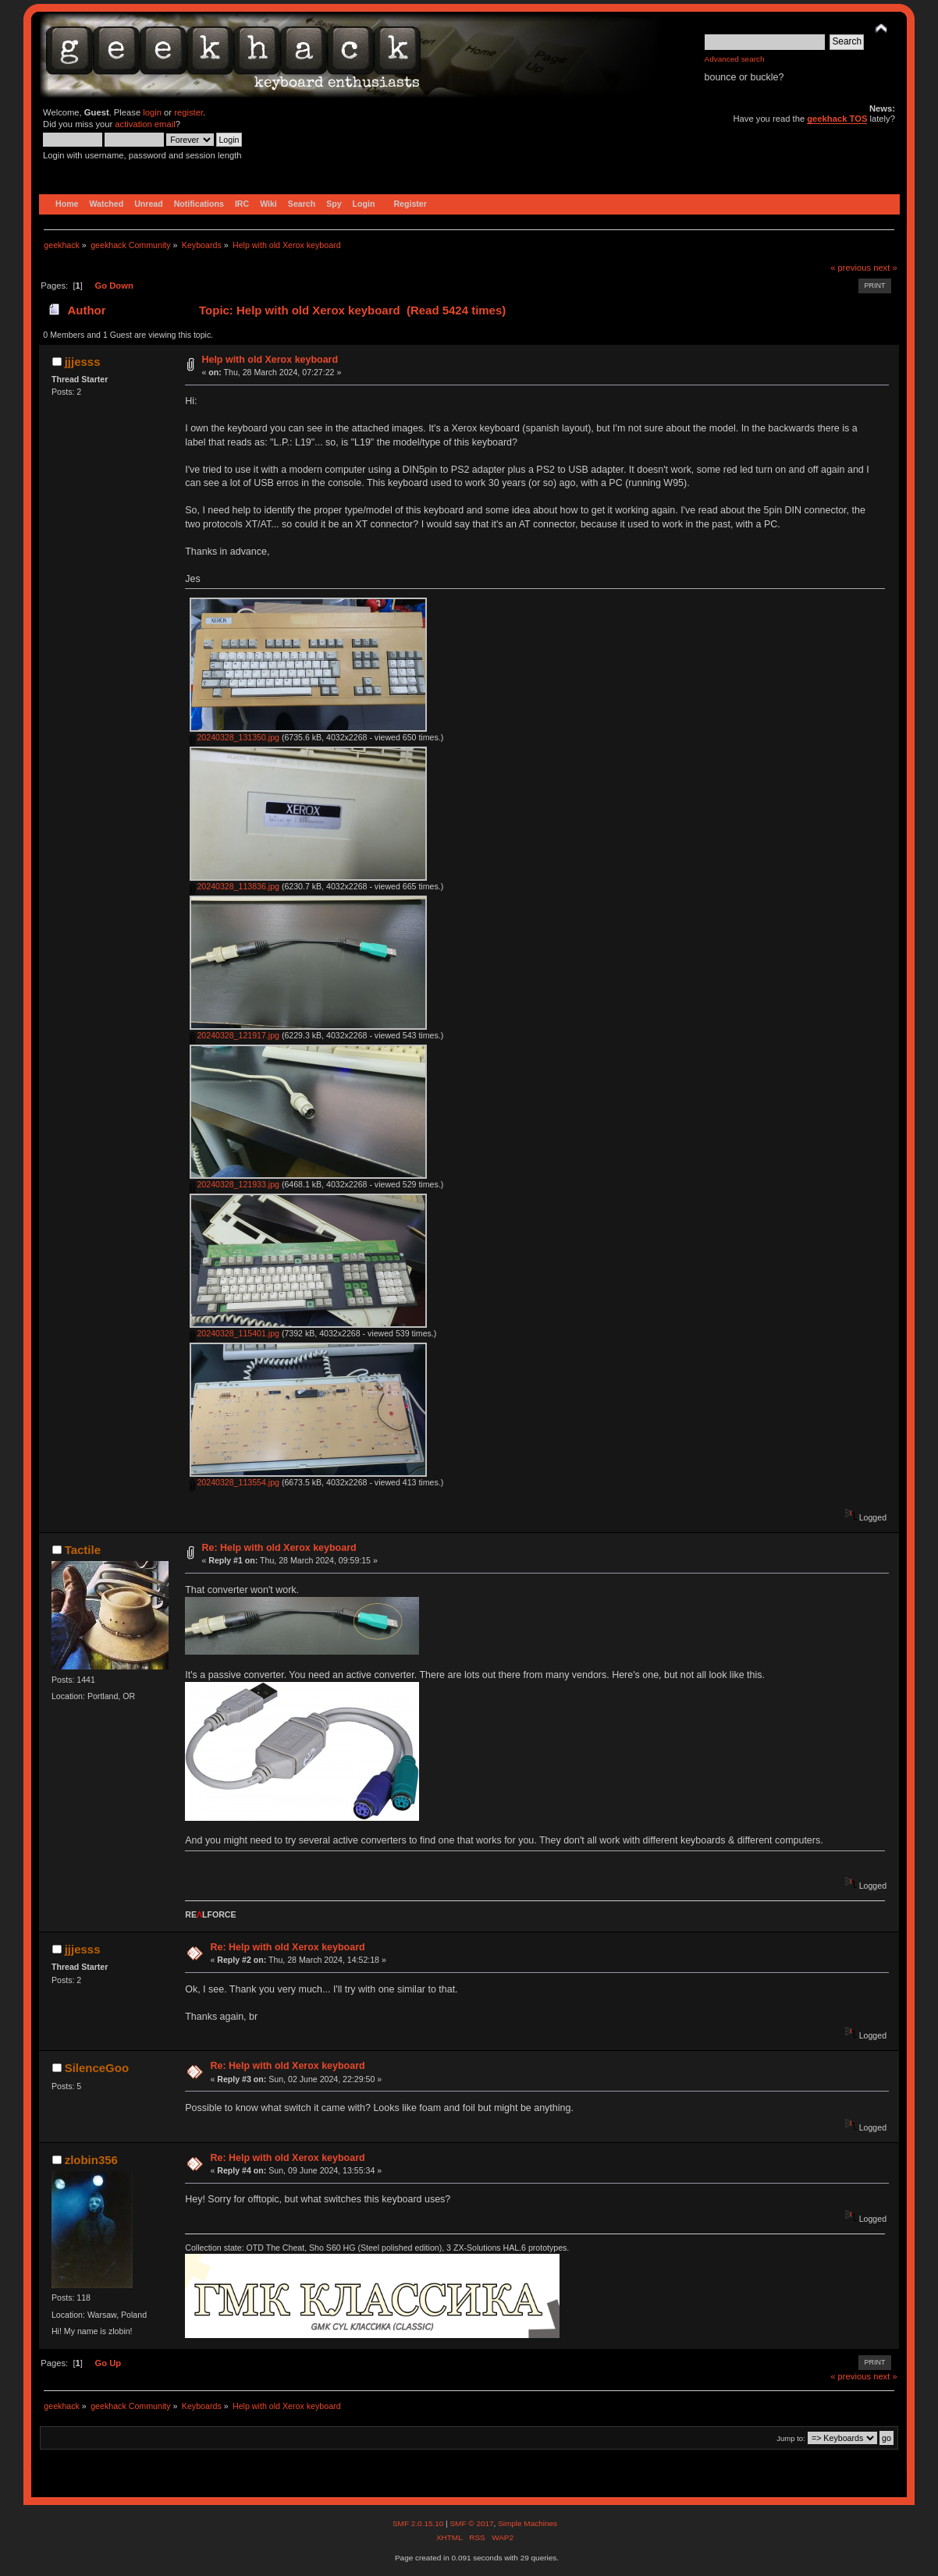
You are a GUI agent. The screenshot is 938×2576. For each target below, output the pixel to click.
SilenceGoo (97, 2067)
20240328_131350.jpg (234, 737)
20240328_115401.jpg (234, 1333)
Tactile (83, 1549)
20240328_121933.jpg (234, 1184)
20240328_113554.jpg (234, 1482)
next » (885, 267)
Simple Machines (527, 2523)
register (188, 112)
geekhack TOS (837, 118)
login (152, 112)
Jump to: (790, 2438)
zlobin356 (91, 2159)
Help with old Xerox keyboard (269, 359)
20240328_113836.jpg (234, 886)
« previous (850, 267)
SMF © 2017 (471, 2523)
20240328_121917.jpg (234, 1035)
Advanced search (735, 59)
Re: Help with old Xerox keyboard (278, 1547)
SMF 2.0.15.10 (419, 2523)
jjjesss (83, 361)
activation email (145, 124)
